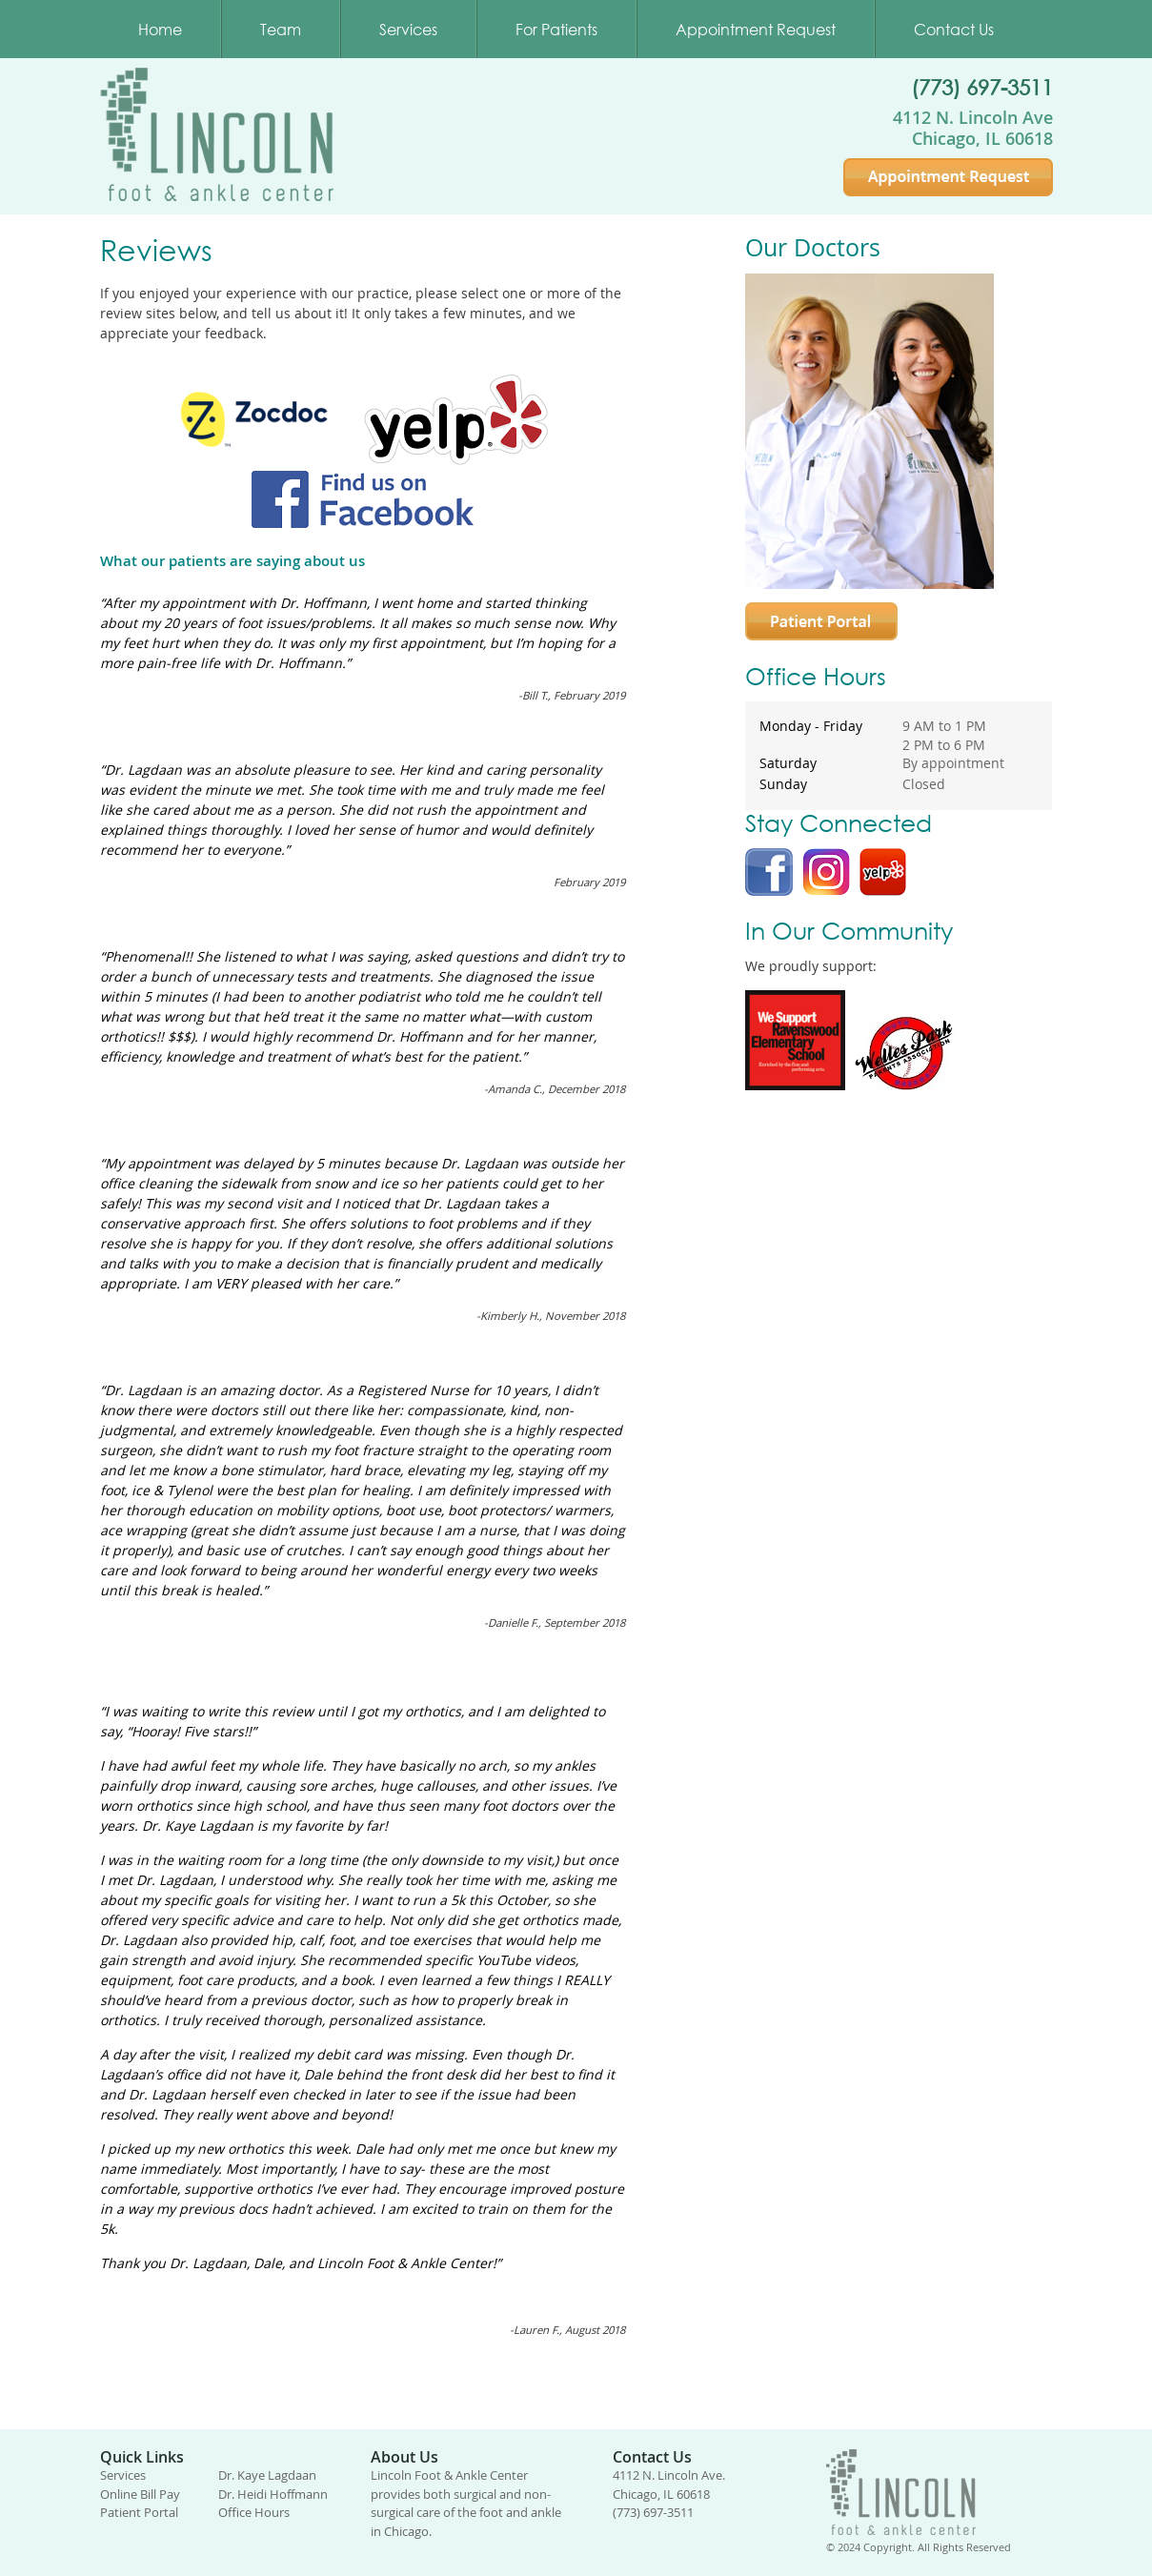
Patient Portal (139, 2512)
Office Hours (254, 2512)
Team (280, 29)
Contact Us (954, 29)
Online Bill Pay (140, 2494)
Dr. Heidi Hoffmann (273, 2494)
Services (408, 29)
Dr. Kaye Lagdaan (267, 2475)
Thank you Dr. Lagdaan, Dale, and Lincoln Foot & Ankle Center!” (300, 2263)
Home (160, 29)
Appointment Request (756, 29)
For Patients (556, 29)
